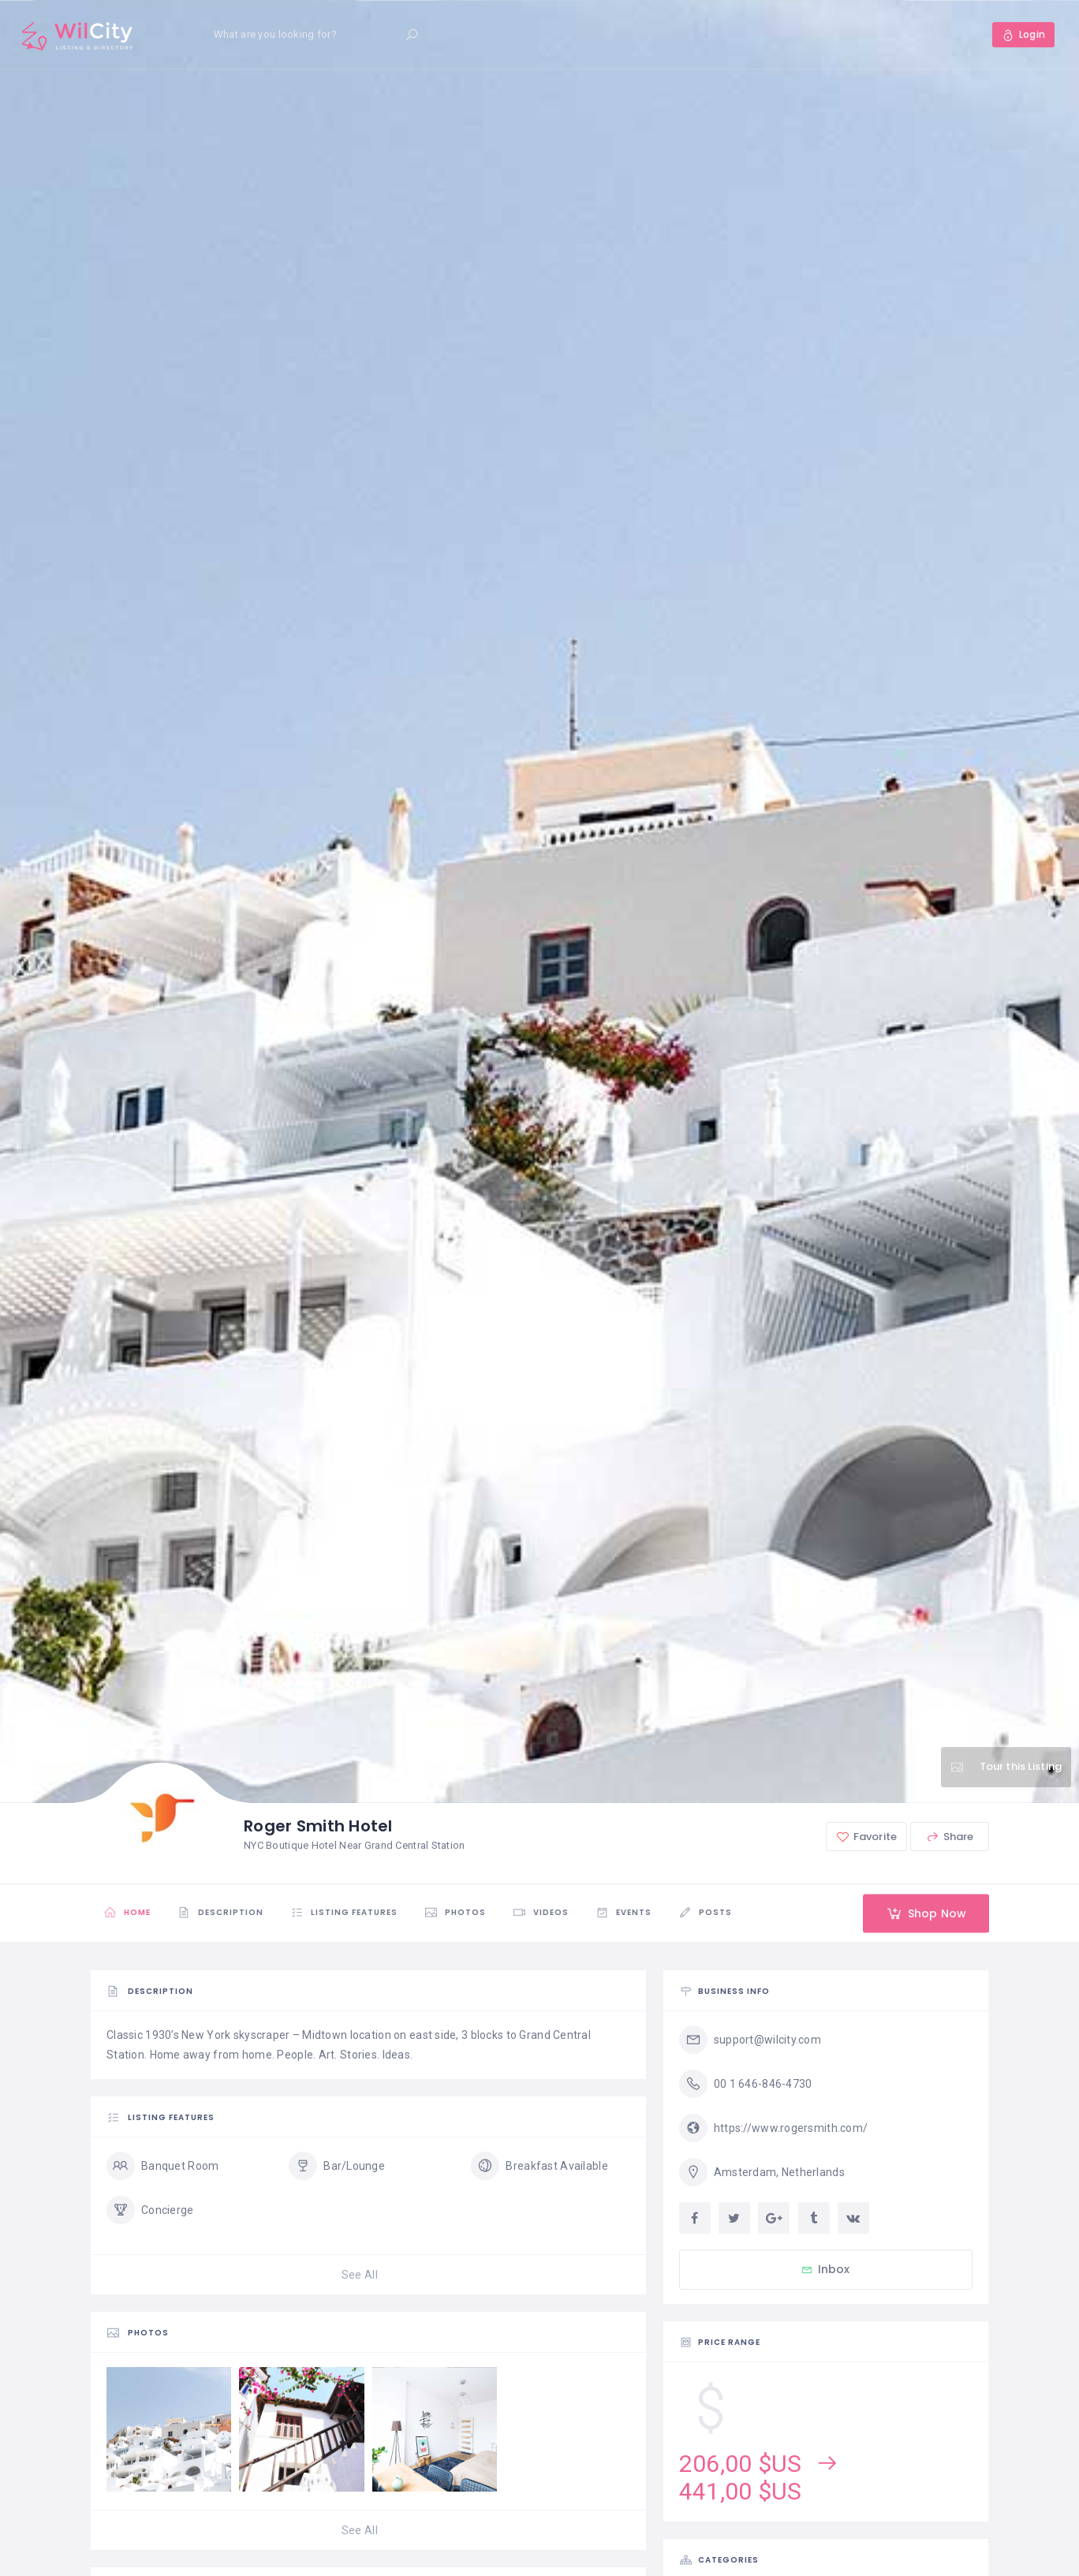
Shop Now (926, 1913)
